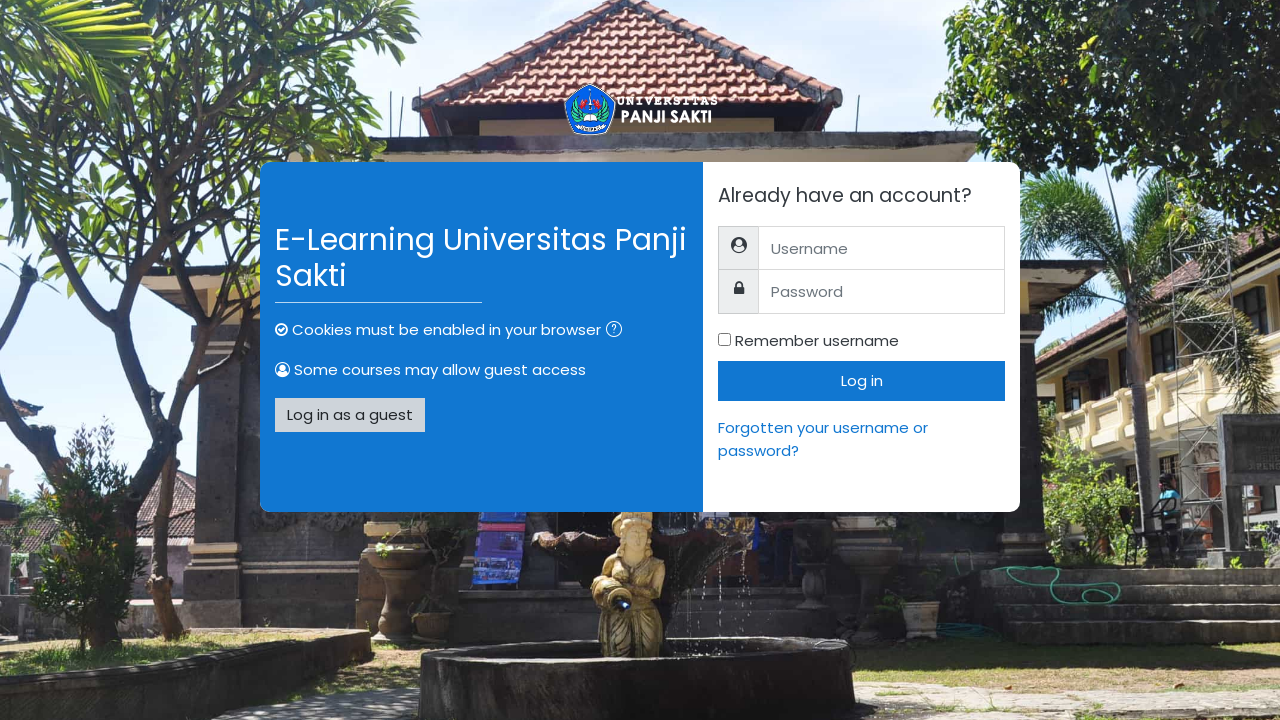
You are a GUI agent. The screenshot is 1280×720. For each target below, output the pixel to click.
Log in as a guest (350, 414)
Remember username (817, 340)
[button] (618, 331)
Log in (862, 380)
